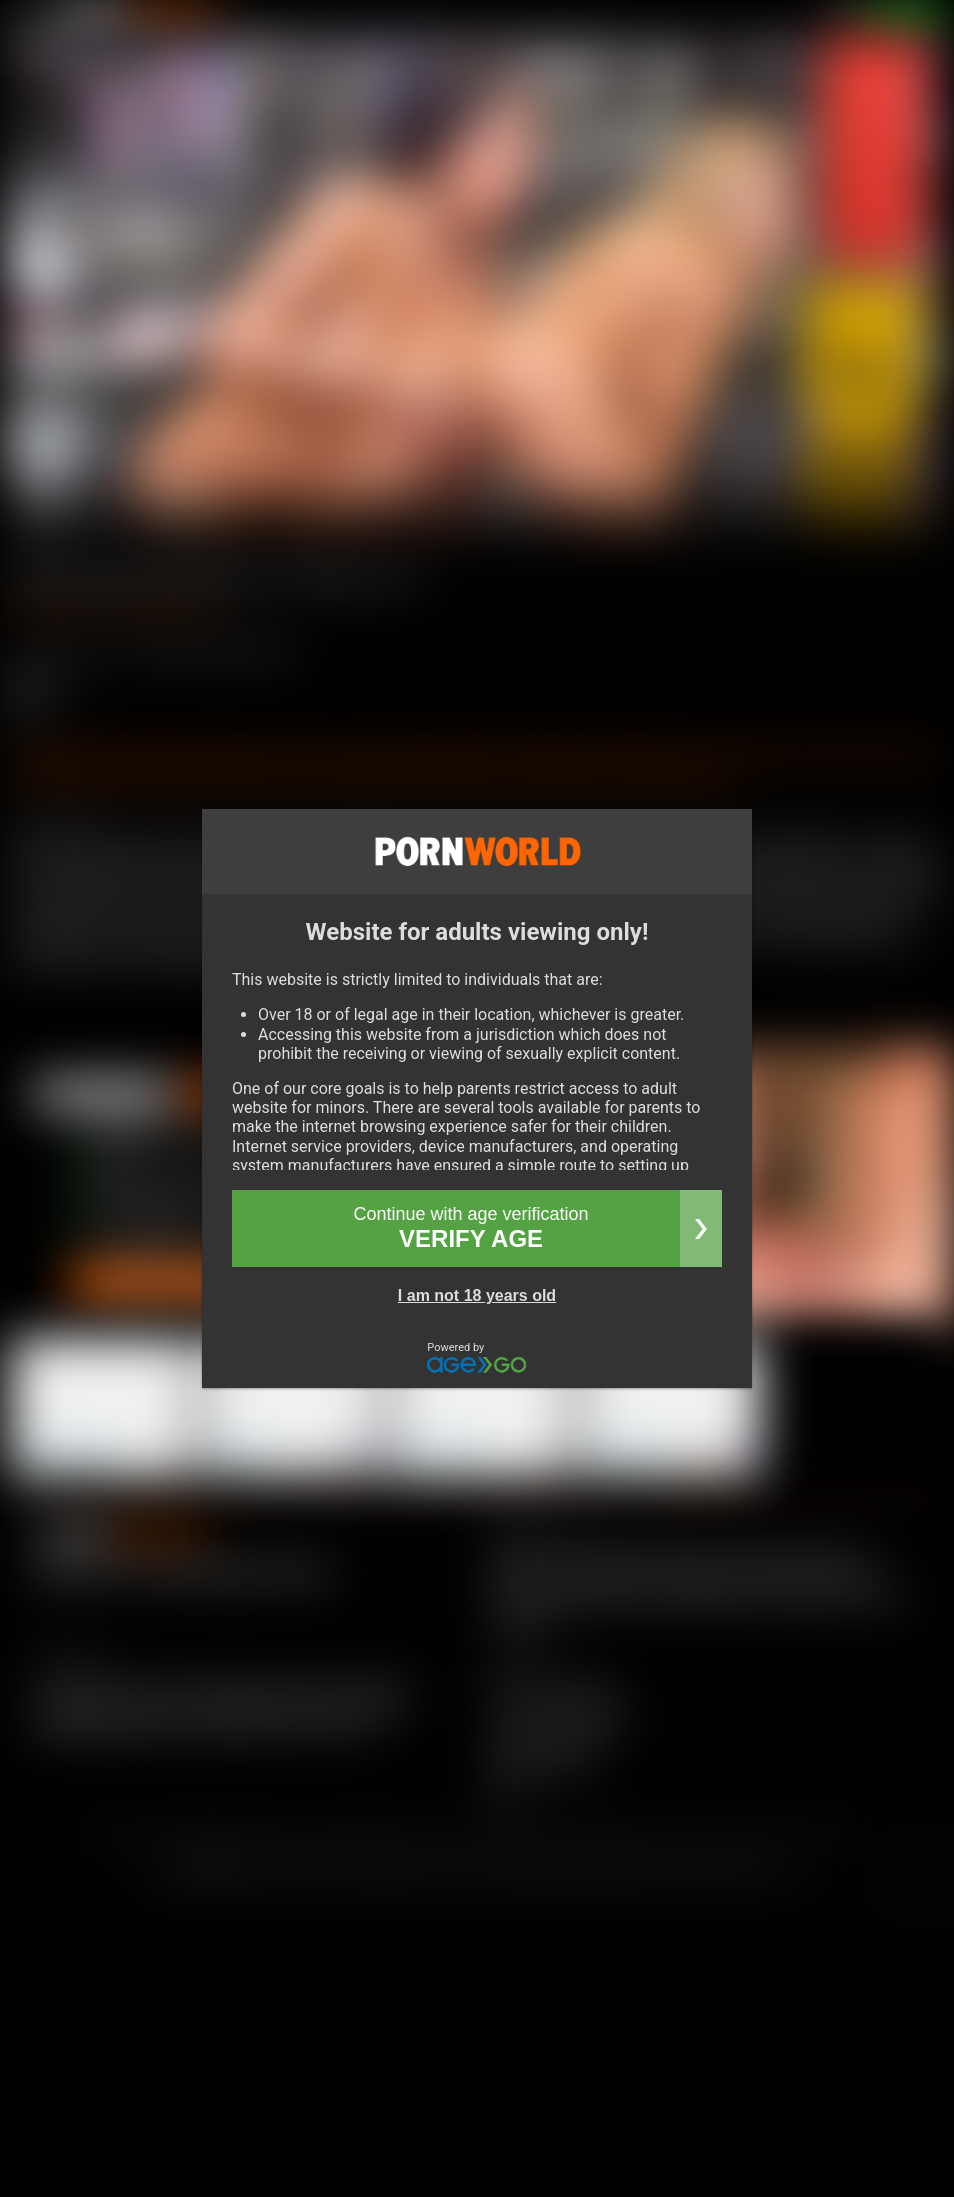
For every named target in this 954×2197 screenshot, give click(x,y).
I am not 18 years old (477, 1295)
